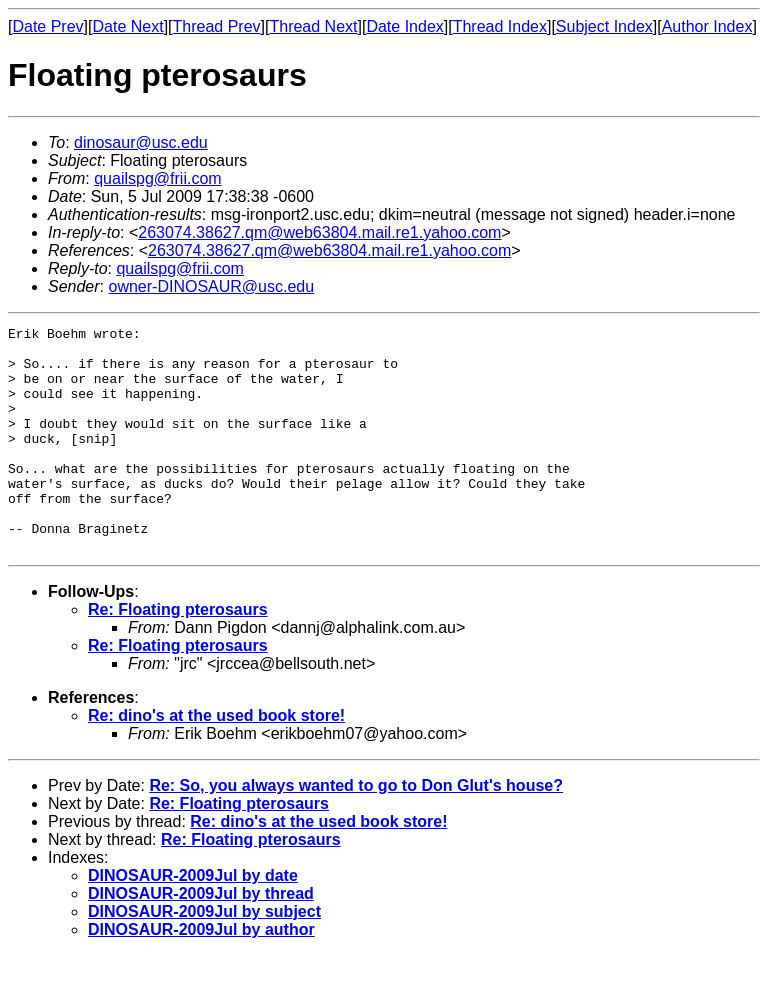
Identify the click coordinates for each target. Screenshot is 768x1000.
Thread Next (313, 26)
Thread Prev (217, 26)
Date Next (127, 26)
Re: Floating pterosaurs (178, 654)
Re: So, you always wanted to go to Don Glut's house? (356, 830)
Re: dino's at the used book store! (216, 760)
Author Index (707, 26)
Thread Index (500, 26)
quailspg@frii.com (157, 178)
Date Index (404, 26)
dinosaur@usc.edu (141, 142)
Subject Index (604, 26)
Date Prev (47, 26)
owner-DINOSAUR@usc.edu (211, 286)
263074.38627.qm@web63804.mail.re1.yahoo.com (319, 232)
